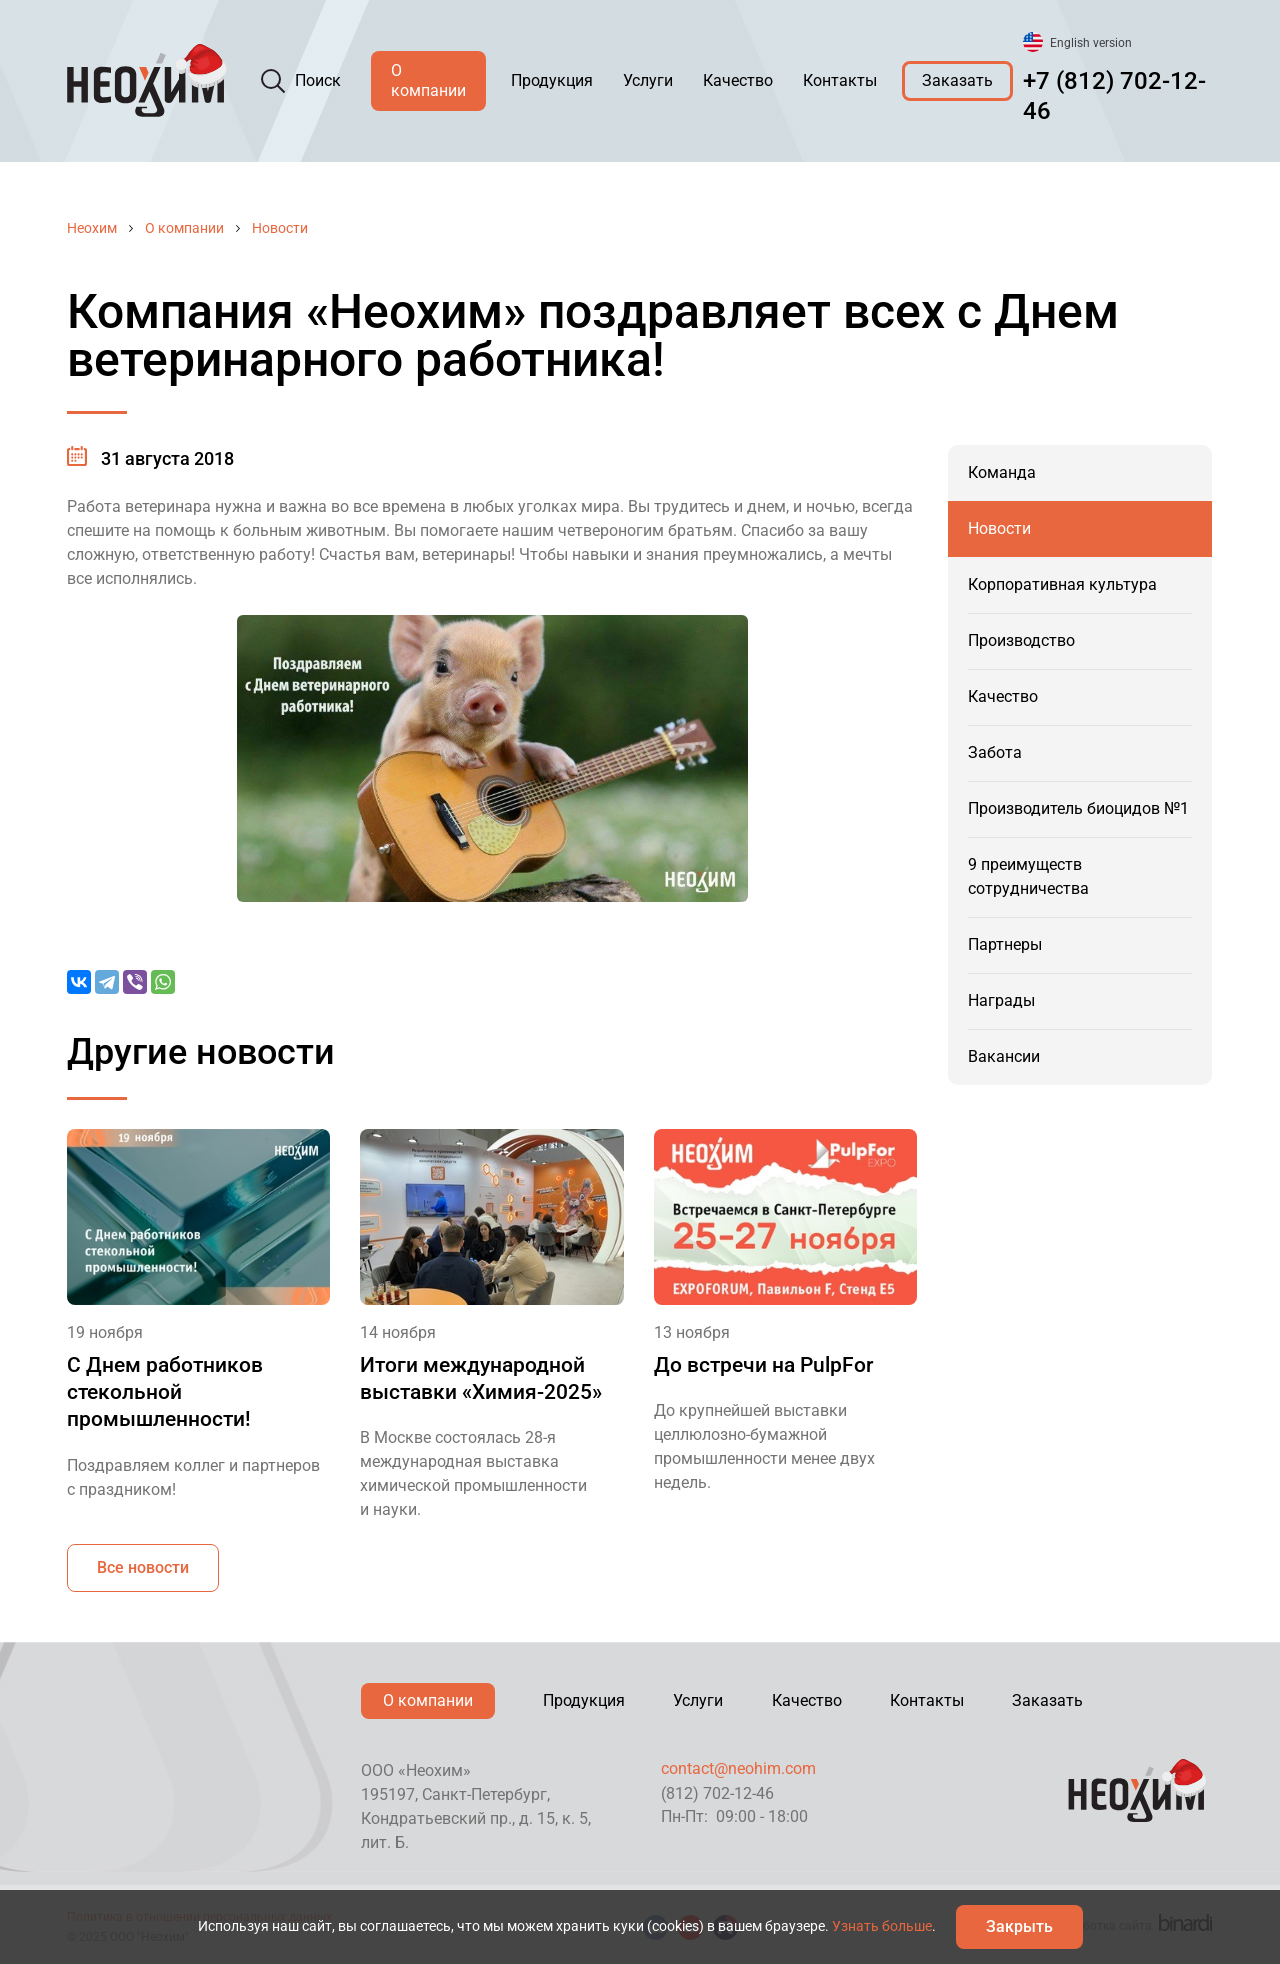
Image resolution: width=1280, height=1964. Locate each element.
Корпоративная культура (1062, 584)
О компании (428, 80)
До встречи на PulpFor (763, 1365)
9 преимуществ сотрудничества (1028, 876)
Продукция (552, 80)
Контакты (840, 80)
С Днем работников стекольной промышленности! (165, 1392)
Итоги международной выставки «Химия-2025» (481, 1378)
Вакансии (1004, 1056)
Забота (995, 752)
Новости (280, 228)
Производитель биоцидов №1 (1078, 808)
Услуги (648, 80)
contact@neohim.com (738, 1768)
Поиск (318, 80)
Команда (1002, 472)
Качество (738, 80)
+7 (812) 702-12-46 (1114, 96)
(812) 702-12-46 (717, 1793)
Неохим (92, 228)
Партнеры (1005, 944)
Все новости (143, 1567)
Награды (1001, 1000)
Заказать (957, 80)
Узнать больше (882, 1926)
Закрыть (1019, 1926)
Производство (1021, 640)
